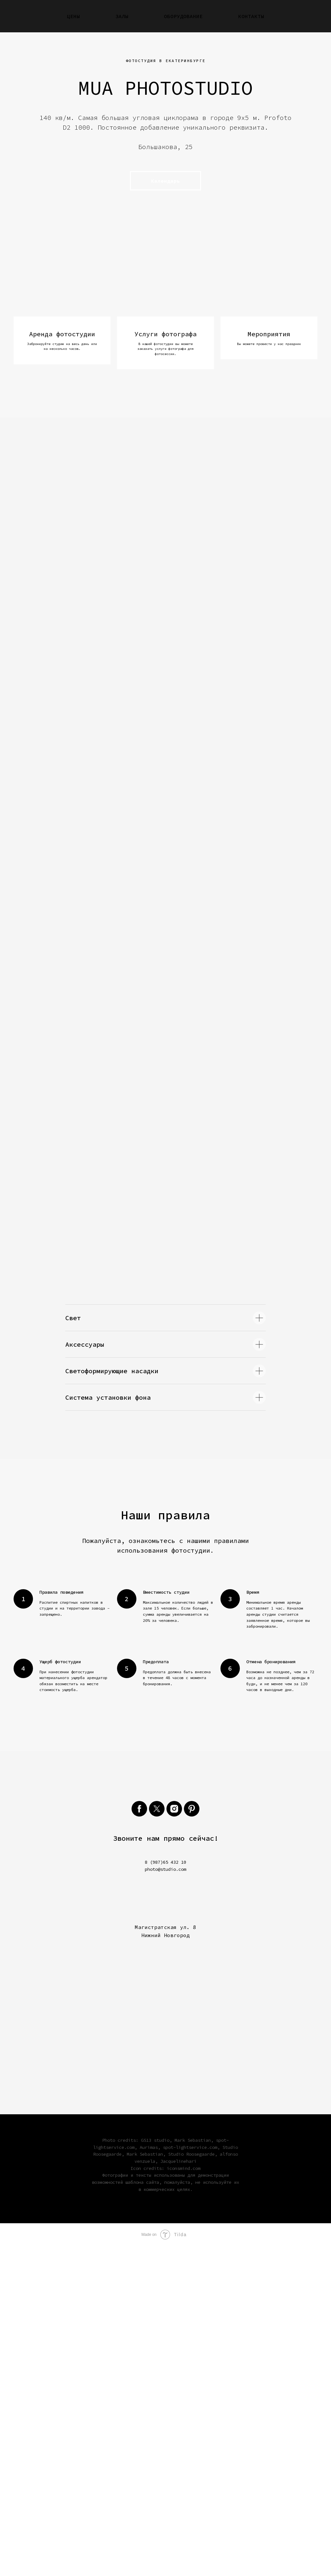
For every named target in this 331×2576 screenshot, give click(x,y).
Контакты (251, 16)
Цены (73, 16)
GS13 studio (155, 2470)
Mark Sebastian (193, 2470)
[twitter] (157, 2138)
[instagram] (174, 2138)
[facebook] (139, 2138)
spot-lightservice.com (190, 2477)
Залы (121, 16)
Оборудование (183, 16)
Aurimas (149, 2477)
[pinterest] (191, 2138)
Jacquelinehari (178, 2491)
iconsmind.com (183, 2498)
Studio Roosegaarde (191, 2484)
